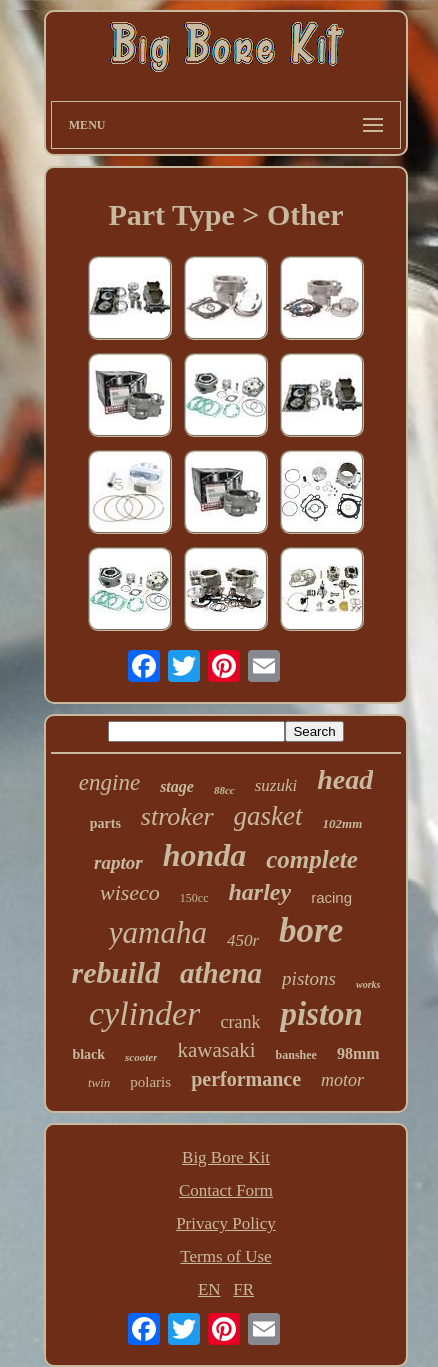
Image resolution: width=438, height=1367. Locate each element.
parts (105, 823)
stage (177, 786)
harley (260, 892)
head (345, 779)
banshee (296, 1055)
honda (205, 855)
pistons (309, 978)
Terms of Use (225, 1256)
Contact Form (226, 1190)
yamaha (158, 932)
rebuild (116, 972)
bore (311, 930)
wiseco (130, 892)
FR (243, 1289)
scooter (141, 1057)
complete (312, 859)
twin (99, 1082)
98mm (358, 1053)
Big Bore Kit (226, 1157)
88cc (224, 790)
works (368, 984)
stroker (177, 816)
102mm (343, 823)
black (88, 1054)
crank (240, 1022)
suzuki (276, 785)
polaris (150, 1082)
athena (221, 973)
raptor (118, 862)
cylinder (144, 1013)
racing (331, 897)
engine (109, 782)
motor (342, 1080)
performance (246, 1079)
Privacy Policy (226, 1223)
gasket (268, 816)
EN (209, 1289)
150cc (194, 898)
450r (243, 940)
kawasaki (216, 1050)
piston (321, 1014)
